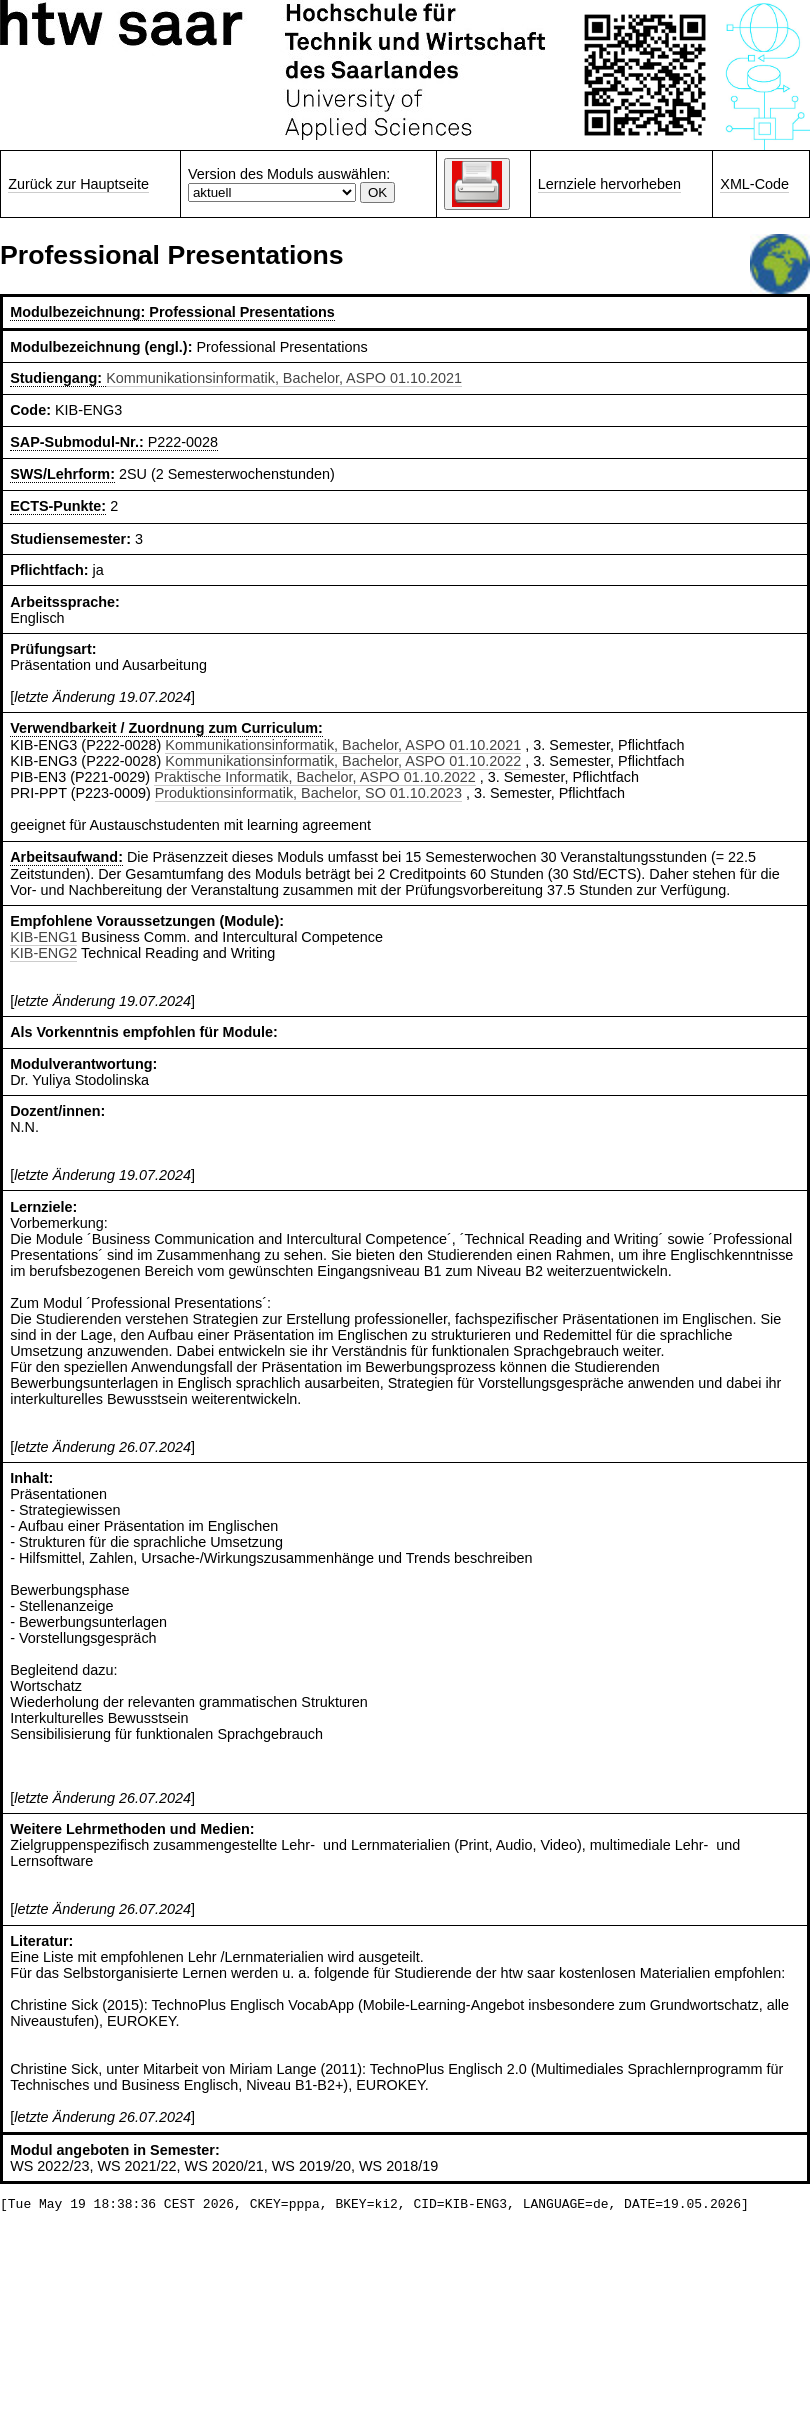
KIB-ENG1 (43, 937)
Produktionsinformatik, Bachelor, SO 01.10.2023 (308, 793)
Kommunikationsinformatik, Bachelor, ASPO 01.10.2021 (284, 378)
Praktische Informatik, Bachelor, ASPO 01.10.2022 (315, 777)
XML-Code (754, 184)
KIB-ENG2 (43, 953)
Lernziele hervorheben (609, 184)
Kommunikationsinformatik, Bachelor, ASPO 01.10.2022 (343, 761)
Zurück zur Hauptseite (78, 184)
